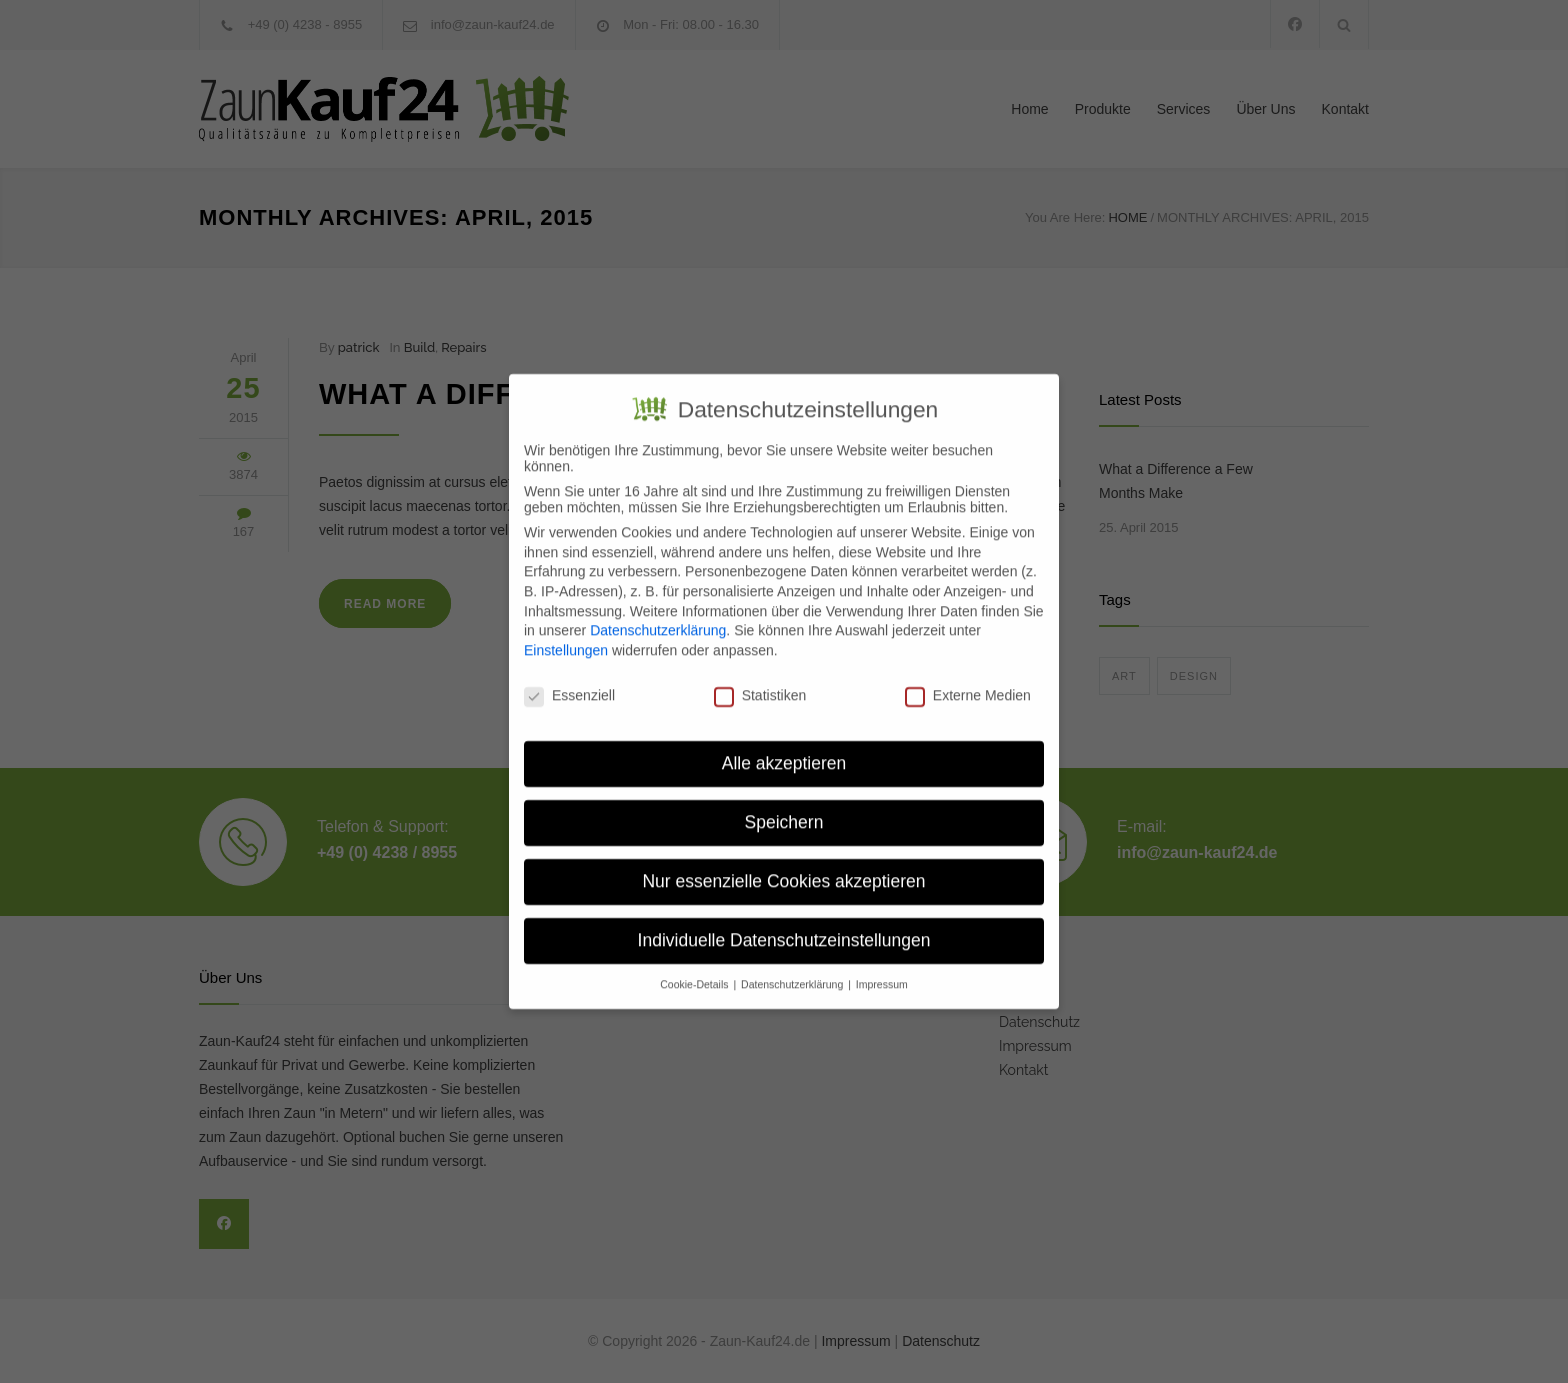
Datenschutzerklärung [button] (793, 971)
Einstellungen (566, 637)
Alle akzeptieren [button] (784, 750)
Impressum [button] (882, 971)
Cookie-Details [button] (695, 971)
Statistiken (760, 682)
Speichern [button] (784, 809)
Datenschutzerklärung (658, 617)
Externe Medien (968, 682)
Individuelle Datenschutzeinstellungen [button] (784, 927)
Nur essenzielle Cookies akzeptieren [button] (783, 868)
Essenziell (569, 682)
